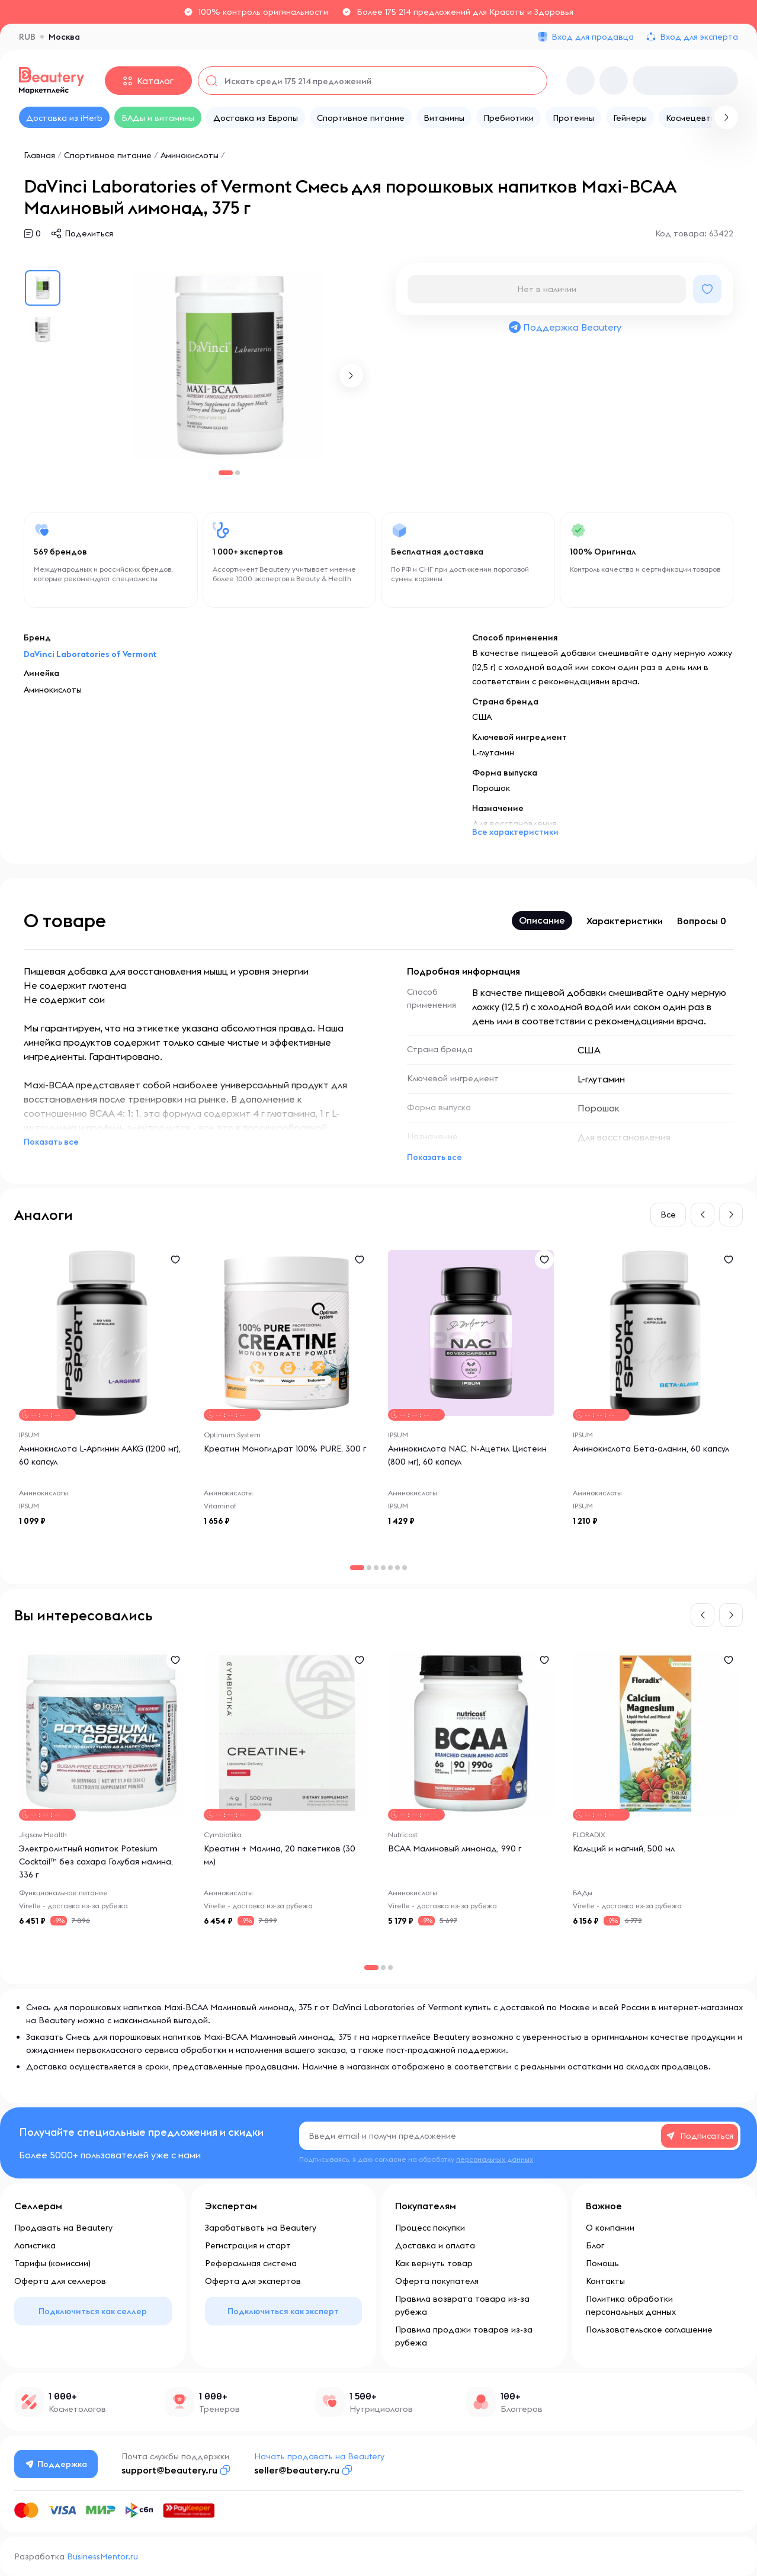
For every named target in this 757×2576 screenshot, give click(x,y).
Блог (595, 2245)
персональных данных (494, 2159)
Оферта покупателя (437, 2281)
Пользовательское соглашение (649, 2329)
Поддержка (56, 2464)
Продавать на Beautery (63, 2227)
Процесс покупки (430, 2227)
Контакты (605, 2281)
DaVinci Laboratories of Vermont (90, 654)
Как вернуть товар (434, 2263)
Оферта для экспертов (253, 2281)
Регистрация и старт (248, 2245)
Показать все (51, 1141)
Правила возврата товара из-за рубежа (462, 2305)
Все (668, 1214)
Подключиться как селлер (93, 2311)
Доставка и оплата (435, 2245)
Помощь (602, 2263)
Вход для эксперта (699, 36)
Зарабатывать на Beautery (260, 2227)
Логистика (35, 2245)
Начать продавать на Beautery (319, 2456)
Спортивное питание (108, 155)
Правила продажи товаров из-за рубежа (464, 2336)
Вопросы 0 (701, 921)
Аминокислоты (190, 155)
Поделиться (89, 233)
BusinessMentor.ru (102, 2556)
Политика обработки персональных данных (631, 2305)
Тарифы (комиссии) (52, 2263)
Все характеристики (515, 831)
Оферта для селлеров (60, 2281)
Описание (542, 920)
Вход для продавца (592, 36)
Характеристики (624, 921)
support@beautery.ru (169, 2470)
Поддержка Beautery (564, 327)
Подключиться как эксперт (283, 2311)
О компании (610, 2227)
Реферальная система (251, 2263)
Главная (39, 155)
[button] (351, 375)
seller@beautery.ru (296, 2470)
